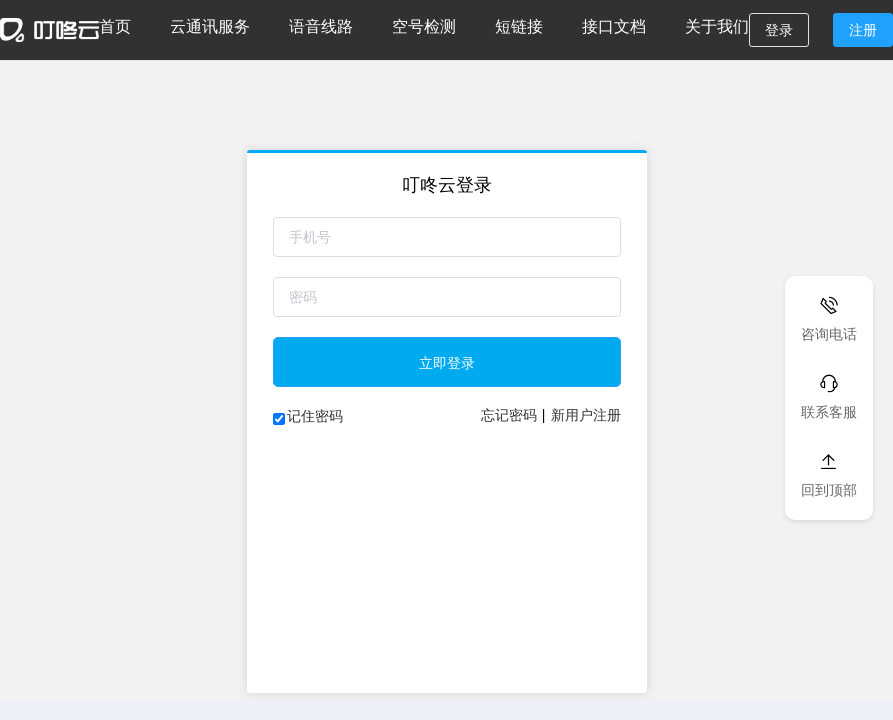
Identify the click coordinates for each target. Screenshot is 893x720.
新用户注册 (586, 415)
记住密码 (315, 416)
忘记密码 (509, 415)
